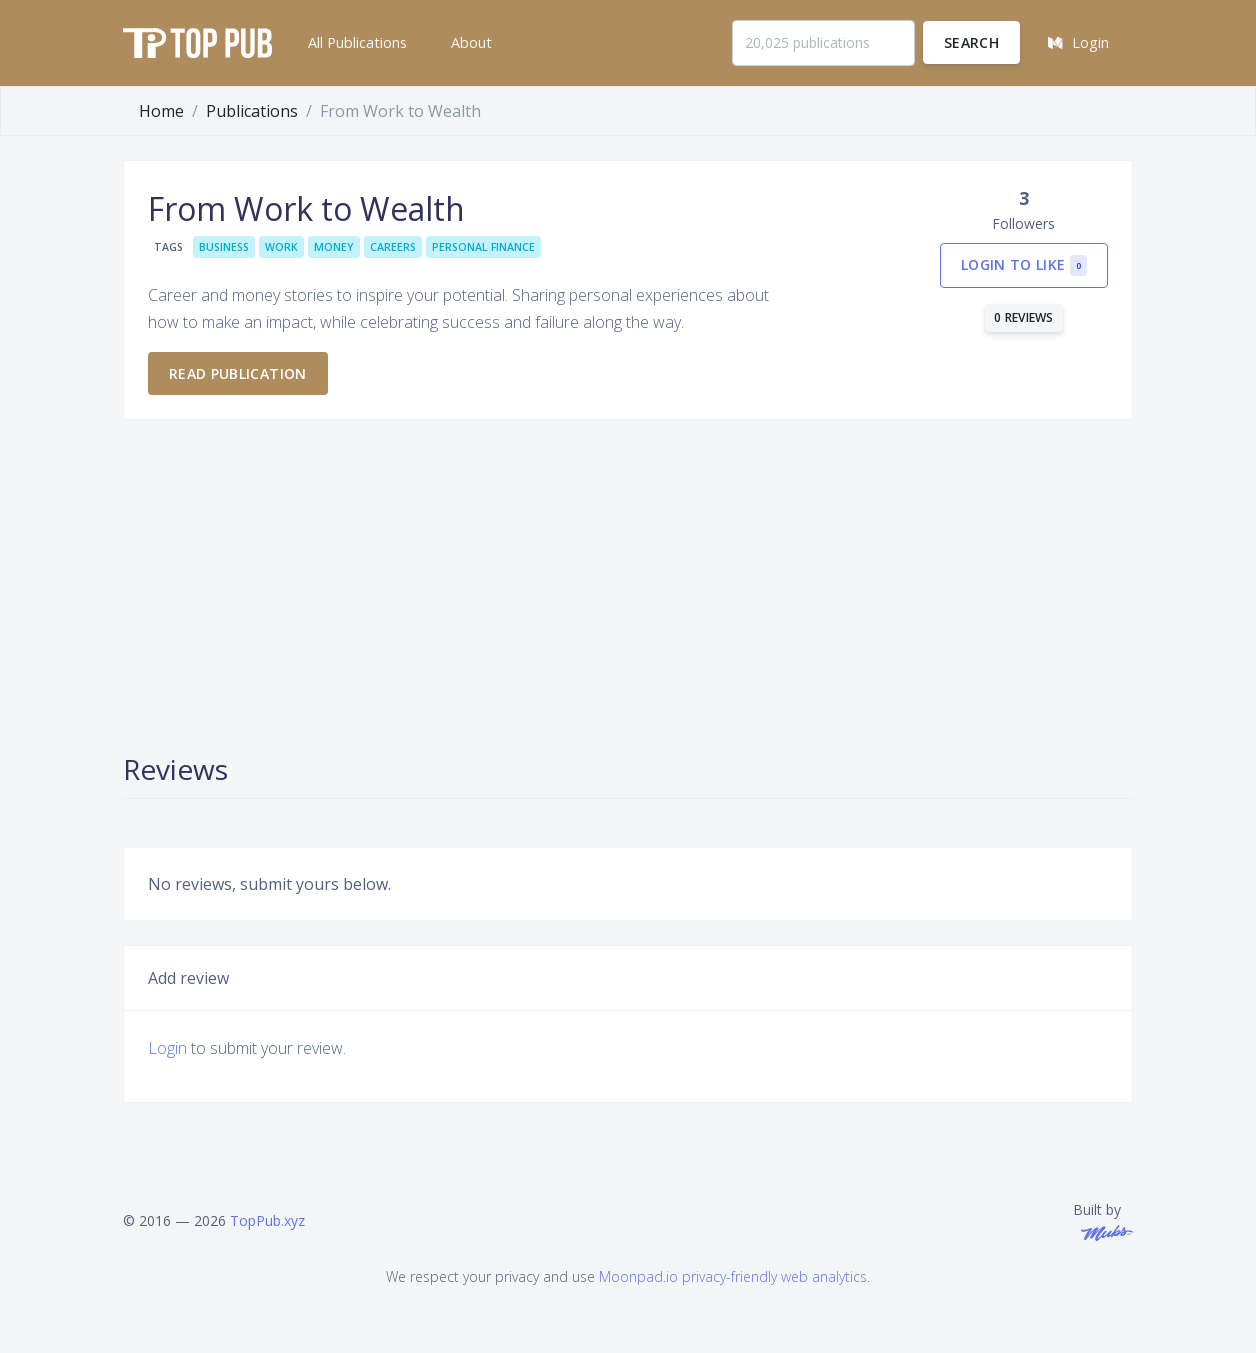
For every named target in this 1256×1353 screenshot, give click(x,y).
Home (161, 111)
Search (971, 42)
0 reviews (1024, 317)
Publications (252, 111)
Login (167, 1048)
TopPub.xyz (267, 1220)
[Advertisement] (628, 584)
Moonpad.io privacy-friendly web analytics (733, 1276)
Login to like (1024, 265)
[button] (355, 43)
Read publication (238, 373)
